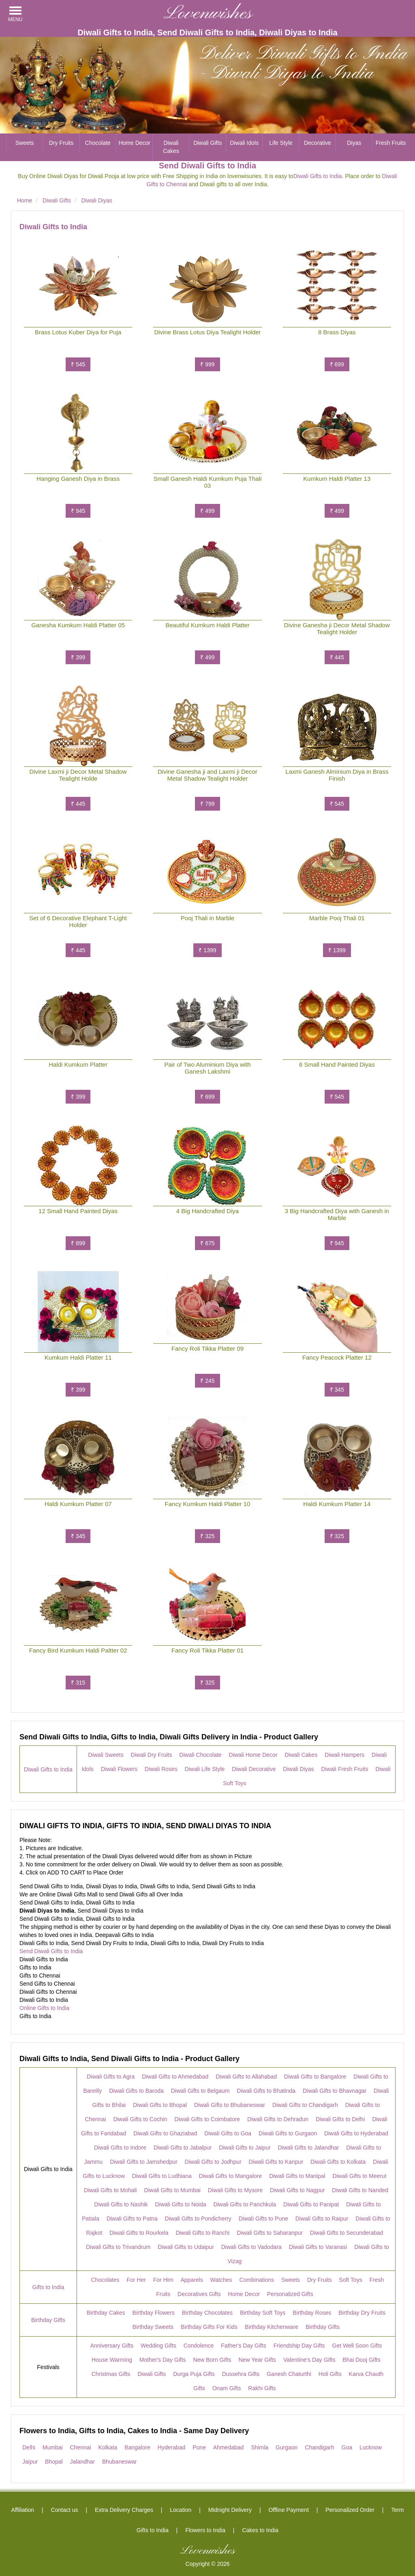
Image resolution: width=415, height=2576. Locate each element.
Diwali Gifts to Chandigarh (305, 2105)
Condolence (199, 2345)
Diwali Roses (161, 1769)
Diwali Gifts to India (317, 176)
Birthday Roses (312, 2312)
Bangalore (137, 2447)
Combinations (256, 2280)
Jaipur (30, 2461)
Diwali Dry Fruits (151, 1755)
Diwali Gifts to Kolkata (338, 2162)
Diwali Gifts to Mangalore (230, 2176)
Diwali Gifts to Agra (111, 2076)
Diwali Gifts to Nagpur (297, 2190)
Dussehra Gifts (241, 2374)
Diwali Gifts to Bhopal (160, 2105)
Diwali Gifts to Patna (132, 2218)
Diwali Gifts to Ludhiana (162, 2176)
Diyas (354, 143)
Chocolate (98, 143)
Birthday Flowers (154, 2312)
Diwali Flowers (119, 1769)
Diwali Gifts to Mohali (110, 2190)
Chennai (80, 2447)
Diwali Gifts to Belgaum (200, 2090)
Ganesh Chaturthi (289, 2374)
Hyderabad (172, 2447)
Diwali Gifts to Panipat (311, 2204)
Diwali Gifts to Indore (120, 2147)
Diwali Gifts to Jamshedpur (144, 2162)
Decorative (317, 143)
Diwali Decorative (254, 1769)
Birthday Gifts (48, 2320)
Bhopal (54, 2461)
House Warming (112, 2359)
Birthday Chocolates (207, 2312)
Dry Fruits (61, 143)
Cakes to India (260, 2530)
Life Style (281, 143)
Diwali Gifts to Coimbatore (207, 2119)
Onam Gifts (226, 2388)
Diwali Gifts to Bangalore (315, 2076)
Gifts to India (48, 2287)
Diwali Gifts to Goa (227, 2133)
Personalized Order (349, 2510)
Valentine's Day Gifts (309, 2359)
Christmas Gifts (111, 2374)
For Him (163, 2280)
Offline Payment (288, 2510)
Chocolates (105, 2280)
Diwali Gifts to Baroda (136, 2090)
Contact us (64, 2510)
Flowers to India (205, 2530)
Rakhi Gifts (262, 2388)
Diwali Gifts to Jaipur (245, 2147)
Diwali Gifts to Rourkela (139, 2233)
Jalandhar (82, 2461)
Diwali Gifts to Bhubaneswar (229, 2105)
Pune (199, 2447)
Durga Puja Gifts (194, 2374)
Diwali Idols (244, 143)
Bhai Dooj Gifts (361, 2359)
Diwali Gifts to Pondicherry (198, 2218)
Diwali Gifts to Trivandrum (118, 2247)
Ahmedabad (228, 2447)
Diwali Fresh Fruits (344, 1769)
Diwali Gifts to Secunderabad (346, 2233)
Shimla (259, 2447)
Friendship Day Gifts (299, 2345)
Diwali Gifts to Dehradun (277, 2119)
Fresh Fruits (391, 143)
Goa (347, 2447)
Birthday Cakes (106, 2312)
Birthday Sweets (153, 2327)
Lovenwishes (207, 14)
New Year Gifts (257, 2359)
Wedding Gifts (158, 2345)
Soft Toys (350, 2280)
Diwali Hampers (344, 1755)
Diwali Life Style (205, 1769)
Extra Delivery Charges (124, 2510)
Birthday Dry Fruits (361, 2312)
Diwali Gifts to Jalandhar (308, 2147)
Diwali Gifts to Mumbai (172, 2190)
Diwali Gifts (207, 143)
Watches (221, 2280)
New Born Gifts (212, 2359)
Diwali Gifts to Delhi (340, 2119)
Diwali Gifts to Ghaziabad (165, 2133)
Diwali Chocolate (200, 1755)
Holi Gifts (330, 2374)
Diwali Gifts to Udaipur (186, 2247)
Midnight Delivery (230, 2510)
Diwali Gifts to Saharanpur (270, 2233)
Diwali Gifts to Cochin (140, 2119)
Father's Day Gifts (243, 2345)
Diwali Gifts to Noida (180, 2204)
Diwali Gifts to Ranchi (202, 2233)
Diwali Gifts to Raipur (322, 2218)
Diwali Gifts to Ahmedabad (175, 2076)
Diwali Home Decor (253, 1755)
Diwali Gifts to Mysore (235, 2190)
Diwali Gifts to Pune (263, 2218)
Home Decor (134, 143)
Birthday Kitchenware (271, 2327)
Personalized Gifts (290, 2294)
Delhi (28, 2447)
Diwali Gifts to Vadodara (251, 2247)
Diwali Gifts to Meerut (360, 2176)
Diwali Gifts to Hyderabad (356, 2133)
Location (180, 2510)
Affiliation (22, 2510)
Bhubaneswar (119, 2461)
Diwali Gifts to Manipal (297, 2176)
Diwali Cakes (171, 147)
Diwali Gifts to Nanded (360, 2190)
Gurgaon (286, 2447)
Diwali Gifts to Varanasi (318, 2247)
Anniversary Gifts (112, 2345)
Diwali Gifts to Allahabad (246, 2076)
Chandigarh (319, 2447)
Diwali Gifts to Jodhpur (213, 2162)
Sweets (24, 143)
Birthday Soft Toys (263, 2312)
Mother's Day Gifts (162, 2359)
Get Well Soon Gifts (357, 2345)
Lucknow (370, 2447)
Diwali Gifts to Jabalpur (183, 2147)
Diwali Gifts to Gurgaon (288, 2133)
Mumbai (53, 2447)
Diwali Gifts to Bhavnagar (334, 2090)
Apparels (191, 2280)
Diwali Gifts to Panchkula (244, 2204)
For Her (135, 2280)
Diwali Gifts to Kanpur (276, 2162)
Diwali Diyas (298, 1769)
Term (397, 2510)
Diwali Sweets (106, 1755)
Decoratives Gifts (199, 2294)
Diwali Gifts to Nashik (121, 2204)
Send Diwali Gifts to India (51, 1951)
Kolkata (108, 2447)
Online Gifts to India (44, 2008)
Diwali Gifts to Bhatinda (266, 2090)
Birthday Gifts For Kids (209, 2327)
